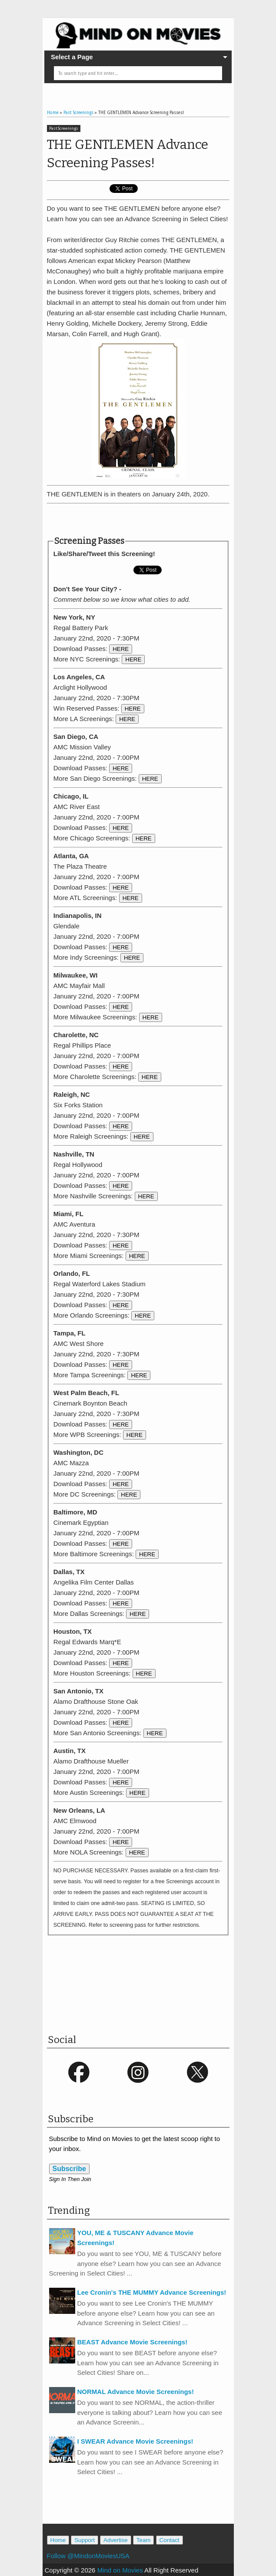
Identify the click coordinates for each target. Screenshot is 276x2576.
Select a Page (72, 57)
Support (84, 2540)
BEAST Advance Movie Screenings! (132, 2342)
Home (58, 2540)
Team (143, 2540)
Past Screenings (63, 128)
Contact (170, 2540)
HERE (121, 649)
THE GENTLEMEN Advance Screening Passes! (127, 154)
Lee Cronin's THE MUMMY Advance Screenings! (151, 2292)
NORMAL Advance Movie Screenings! (135, 2391)
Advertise (115, 2540)
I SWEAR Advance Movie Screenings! (135, 2441)
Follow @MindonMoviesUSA (88, 2555)
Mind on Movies (120, 2570)
